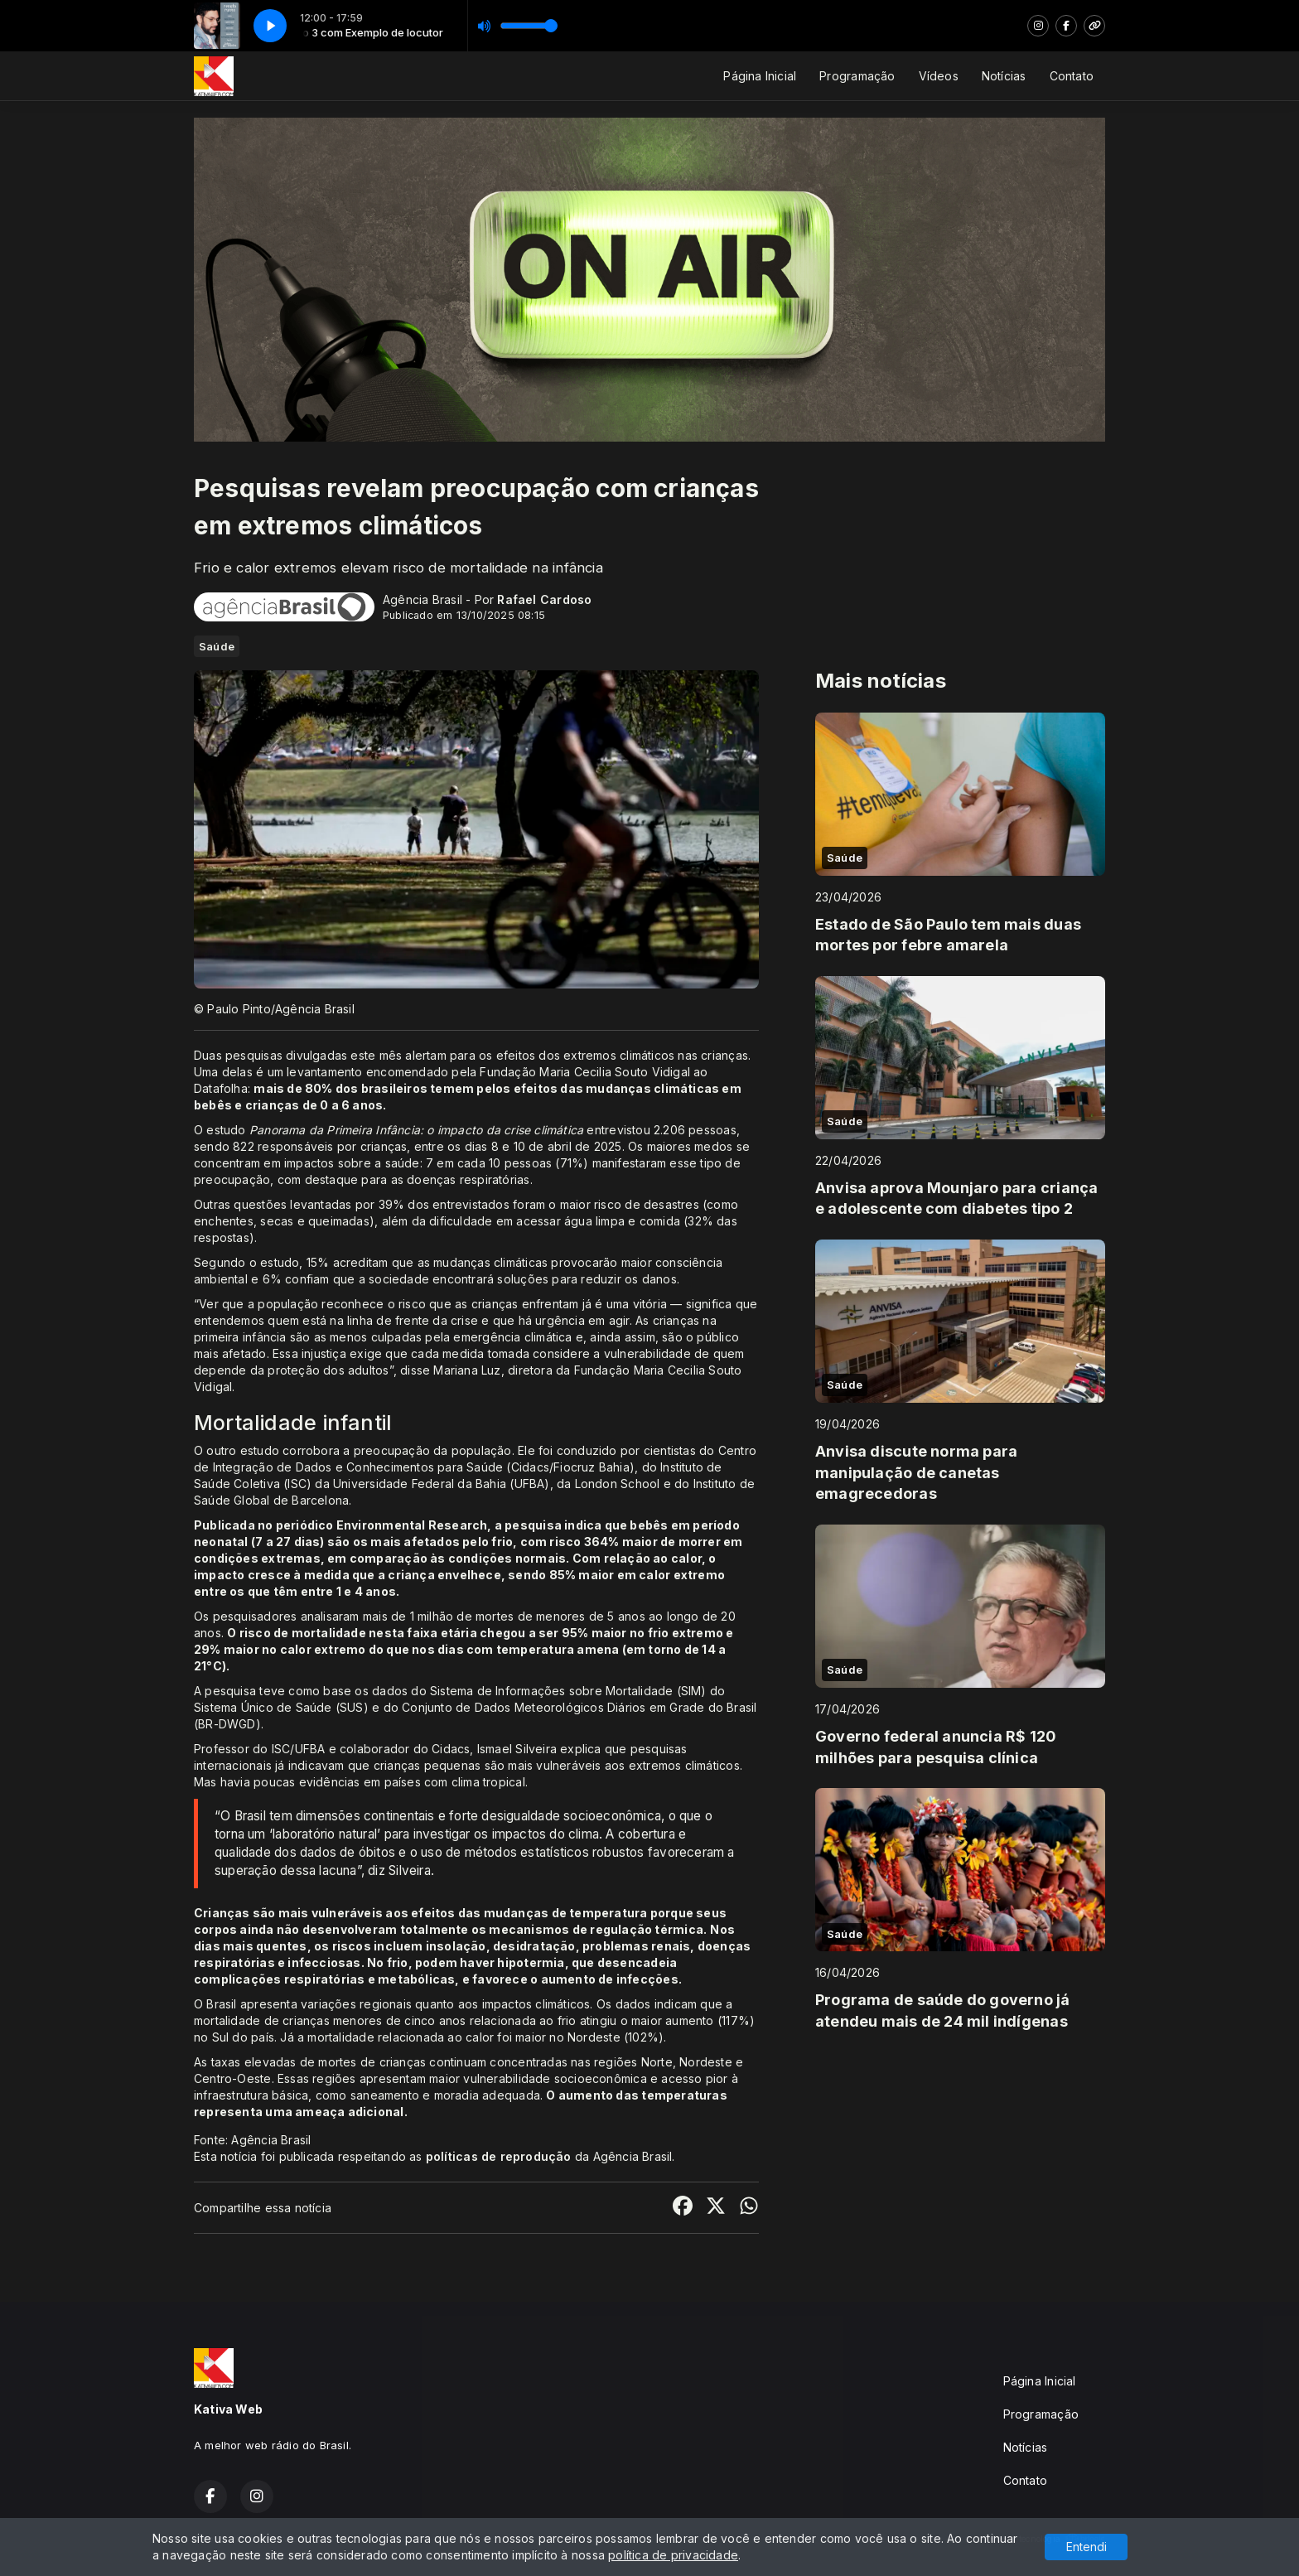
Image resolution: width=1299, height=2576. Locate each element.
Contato (1072, 76)
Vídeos (939, 76)
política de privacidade (673, 2555)
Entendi (1086, 2547)
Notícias (1004, 76)
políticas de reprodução (499, 2156)
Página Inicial (759, 76)
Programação (857, 76)
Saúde (216, 646)
